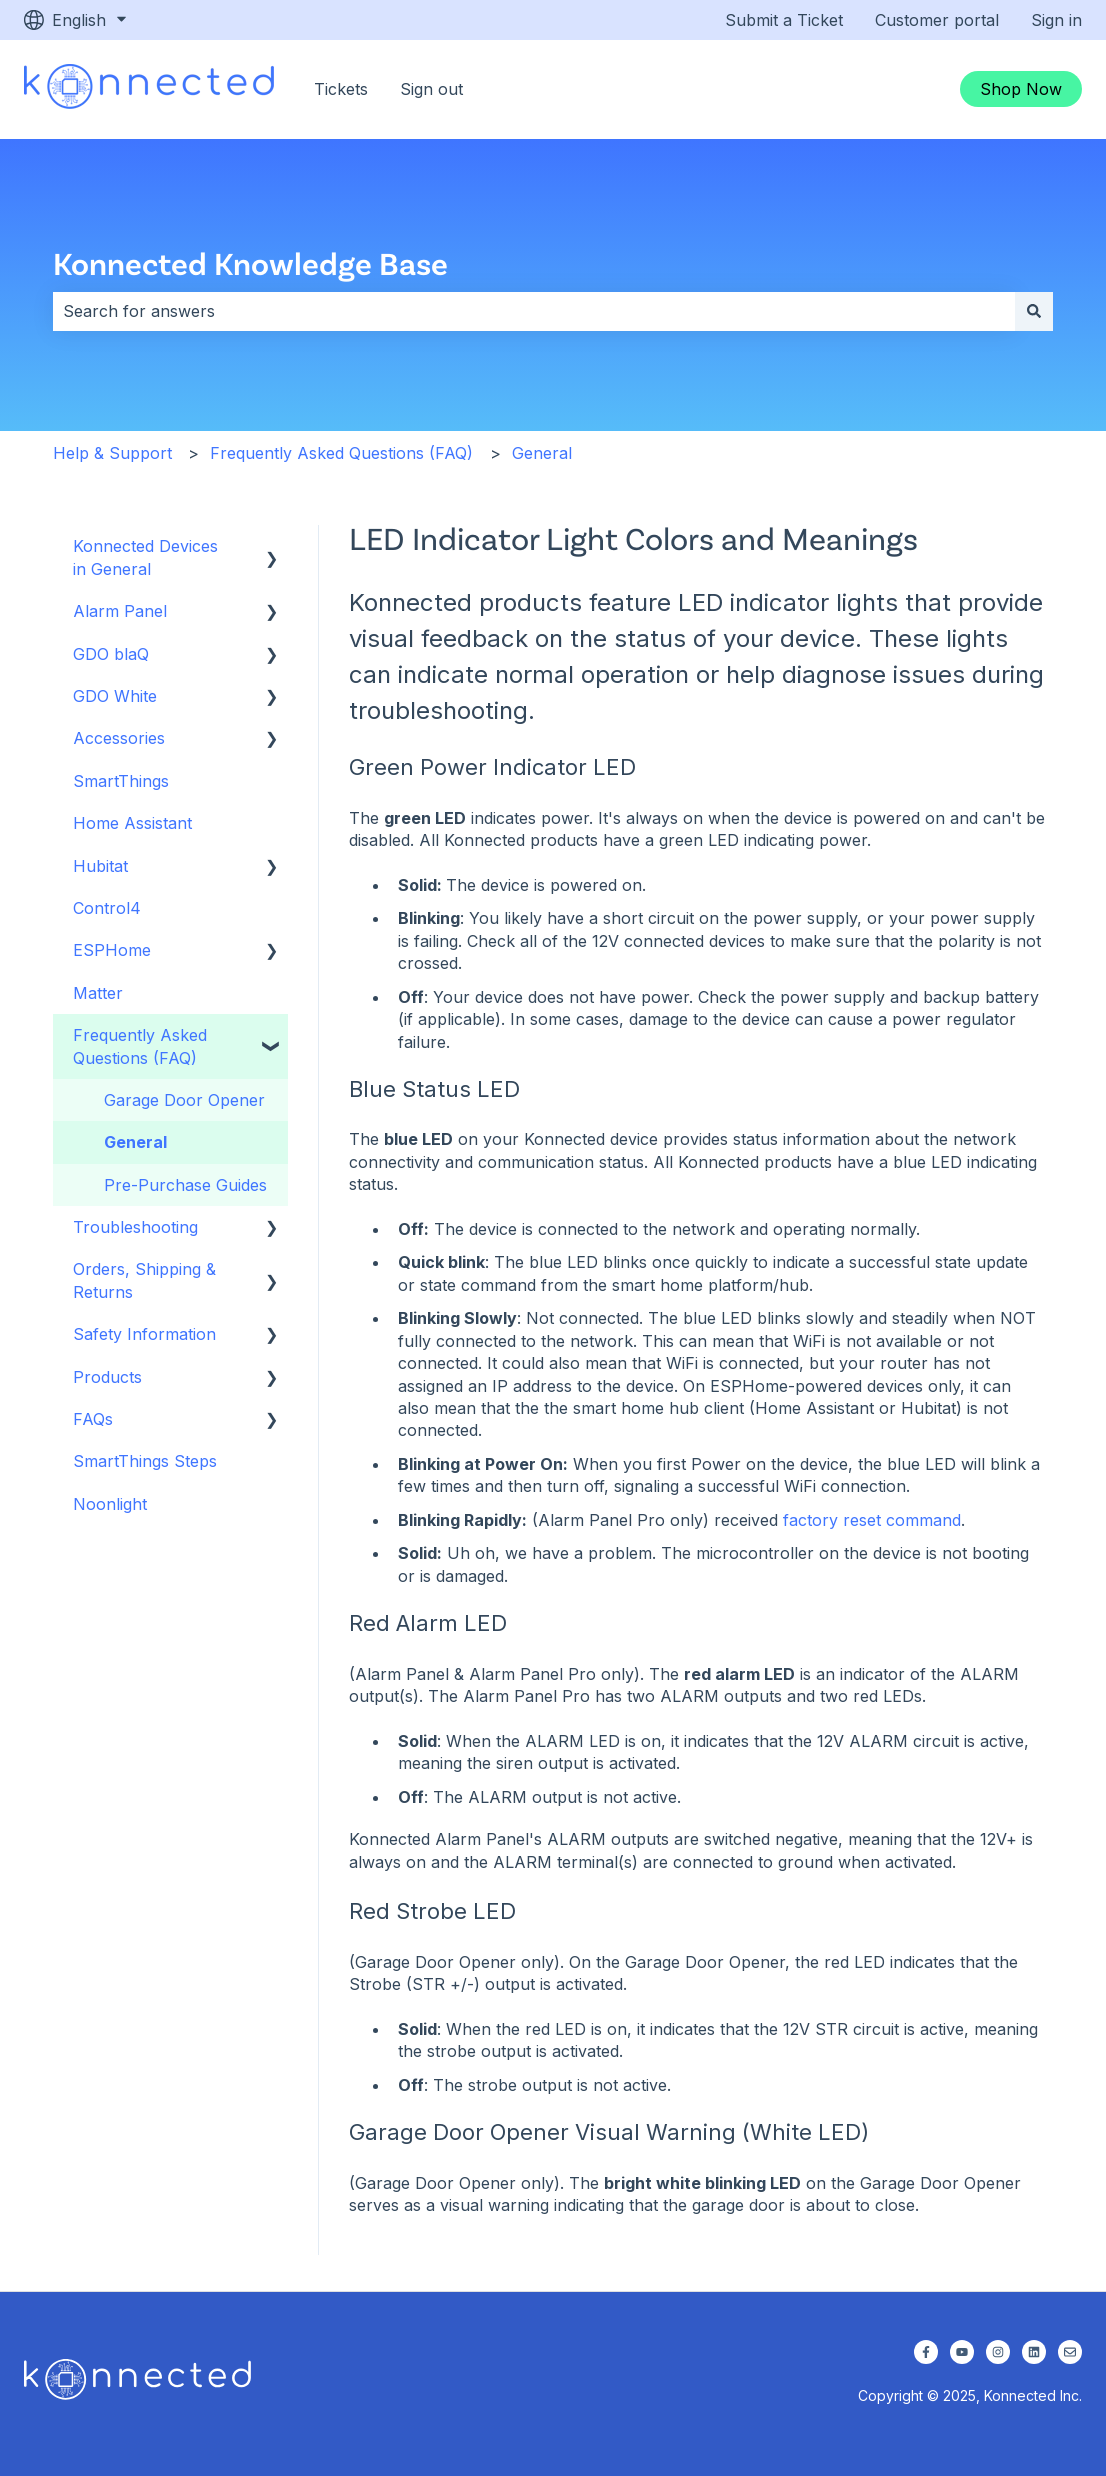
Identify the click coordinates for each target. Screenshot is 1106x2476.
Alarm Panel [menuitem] (120, 611)
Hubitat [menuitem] (100, 866)
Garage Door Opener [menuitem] (184, 1100)
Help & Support (112, 453)
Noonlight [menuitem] (110, 1504)
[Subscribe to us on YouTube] (962, 2352)
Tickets (341, 89)
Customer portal (937, 20)
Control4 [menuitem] (107, 908)
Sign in (1056, 20)
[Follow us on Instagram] (998, 2352)
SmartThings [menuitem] (121, 781)
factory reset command (872, 1520)
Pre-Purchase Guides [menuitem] (185, 1185)
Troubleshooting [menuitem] (135, 1227)
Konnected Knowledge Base (250, 262)
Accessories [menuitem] (119, 738)
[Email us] (1070, 2352)
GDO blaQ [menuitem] (111, 654)
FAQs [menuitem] (93, 1419)
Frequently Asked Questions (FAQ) (341, 453)
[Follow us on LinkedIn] (1034, 2352)
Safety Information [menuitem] (144, 1334)
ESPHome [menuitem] (112, 950)
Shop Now (1021, 89)
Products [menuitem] (107, 1377)
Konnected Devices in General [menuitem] (145, 557)
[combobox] (534, 311)
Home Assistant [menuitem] (132, 823)
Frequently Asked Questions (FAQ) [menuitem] (140, 1046)
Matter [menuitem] (98, 993)
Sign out (431, 89)
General (542, 453)
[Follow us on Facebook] (926, 2352)
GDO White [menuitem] (115, 696)
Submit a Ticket (784, 20)
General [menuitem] (135, 1142)
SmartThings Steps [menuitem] (145, 1461)
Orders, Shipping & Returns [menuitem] (144, 1280)
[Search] (1034, 311)
